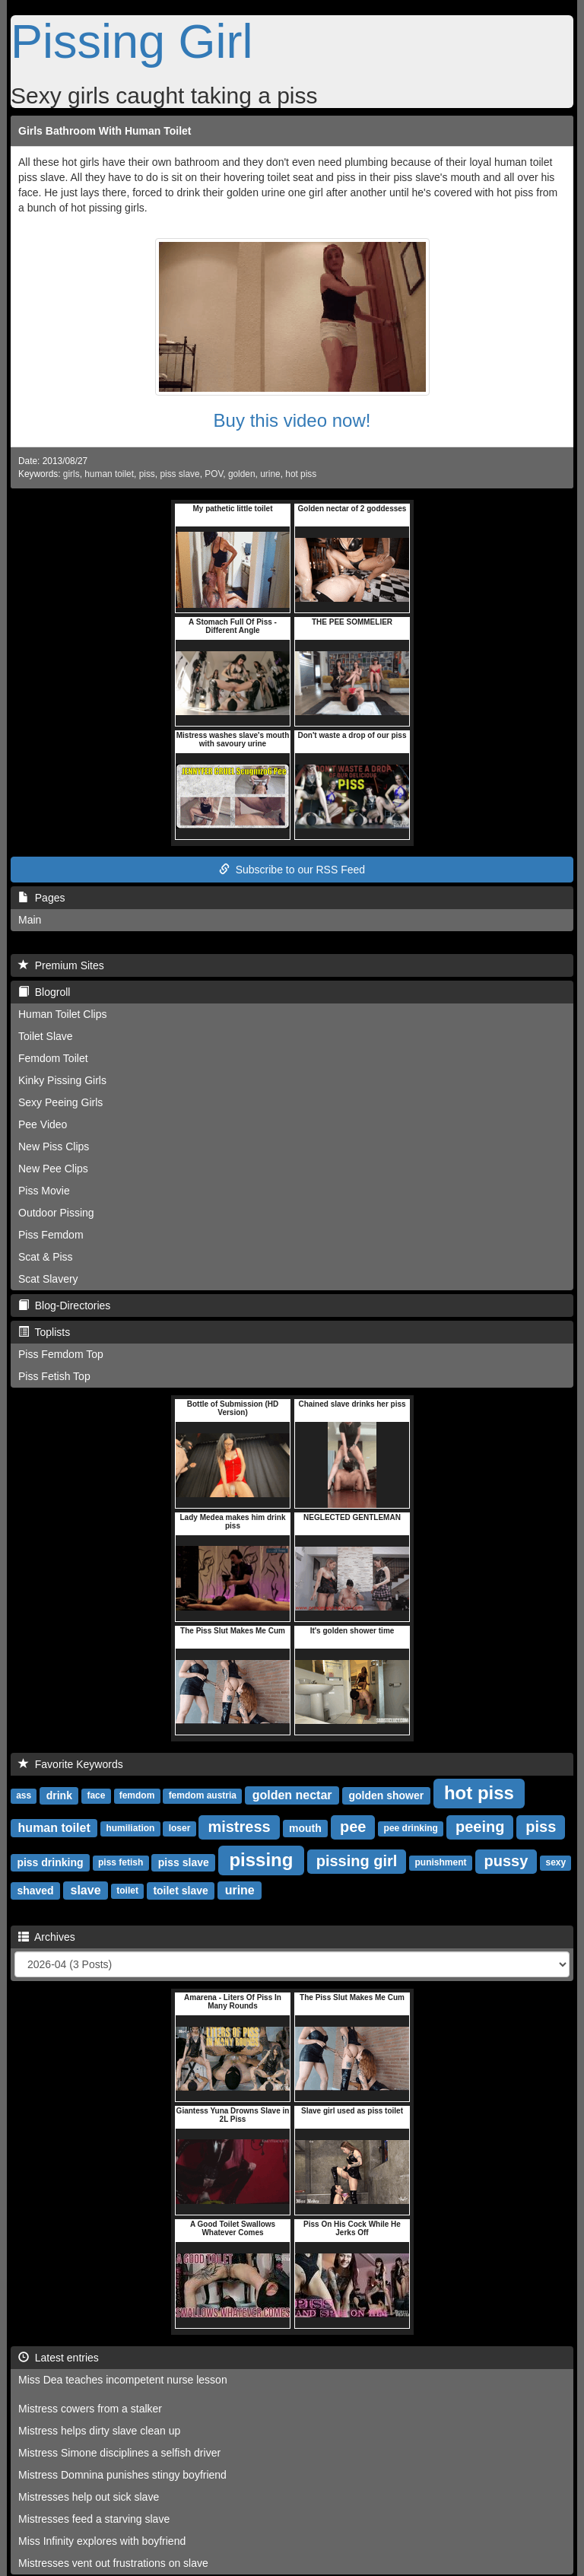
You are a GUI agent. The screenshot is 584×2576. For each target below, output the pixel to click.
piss (147, 474)
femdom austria (202, 1796)
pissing (261, 1859)
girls (71, 474)
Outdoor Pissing (56, 1213)
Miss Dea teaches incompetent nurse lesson (122, 2380)
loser (180, 1829)
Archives (46, 1937)
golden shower (386, 1795)
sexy (555, 1863)
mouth (305, 1828)
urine (270, 474)
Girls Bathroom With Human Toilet (105, 131)
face (96, 1796)
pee (353, 1826)
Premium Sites (61, 965)
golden (242, 474)
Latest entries (58, 2358)
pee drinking (411, 1829)
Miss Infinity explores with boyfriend (102, 2541)
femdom (137, 1796)
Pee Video (42, 1124)
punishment (440, 1863)
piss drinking (50, 1862)
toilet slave (180, 1890)
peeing (479, 1826)
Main (29, 920)
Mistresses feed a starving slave (94, 2519)
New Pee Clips (53, 1168)
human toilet (109, 474)
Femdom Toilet (53, 1058)
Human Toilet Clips (62, 1014)
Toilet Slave (45, 1036)
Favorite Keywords (70, 1764)
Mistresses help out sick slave (88, 2497)
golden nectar (292, 1795)
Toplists (44, 1332)
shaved (35, 1890)
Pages (41, 898)
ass (23, 1796)
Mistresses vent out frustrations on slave (113, 2563)
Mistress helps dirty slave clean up (99, 2431)
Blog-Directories (64, 1305)
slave (86, 1890)
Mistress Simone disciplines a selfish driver (119, 2453)
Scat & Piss (45, 1257)
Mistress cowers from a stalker (90, 2409)
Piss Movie (44, 1191)
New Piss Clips (53, 1146)
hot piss (300, 474)
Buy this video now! (292, 420)
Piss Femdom (51, 1235)
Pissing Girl (132, 41)
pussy (506, 1860)
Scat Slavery (48, 1279)
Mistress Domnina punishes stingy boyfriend (122, 2475)
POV (214, 474)
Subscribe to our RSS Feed (292, 869)
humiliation (130, 1829)
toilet (127, 1891)
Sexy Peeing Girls (60, 1102)
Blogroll (44, 992)
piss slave (179, 474)
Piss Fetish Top (54, 1376)
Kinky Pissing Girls (62, 1080)
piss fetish (120, 1863)
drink (59, 1795)
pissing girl (357, 1860)
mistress (239, 1826)
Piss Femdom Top (60, 1354)
